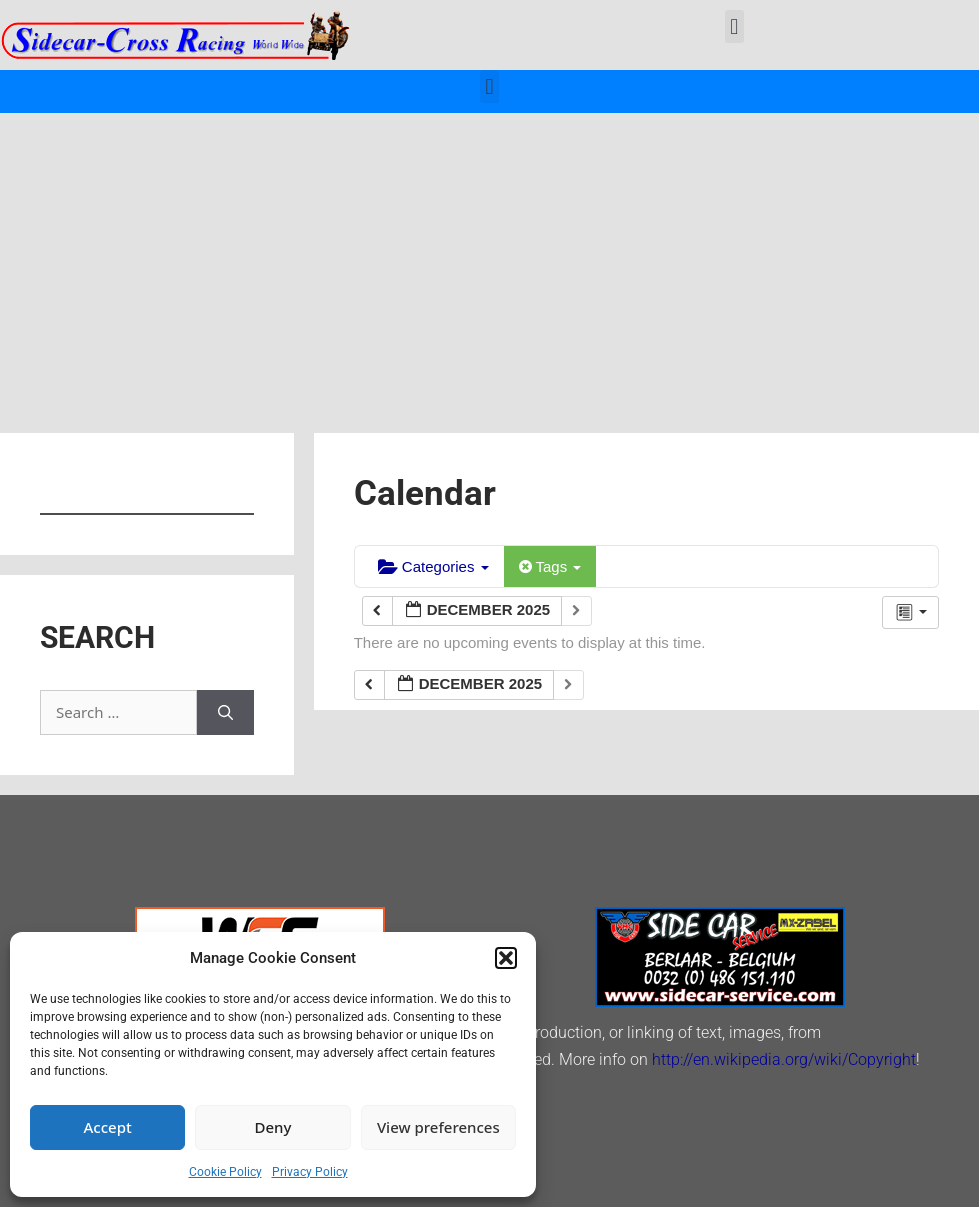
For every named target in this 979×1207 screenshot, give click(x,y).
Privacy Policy (310, 1172)
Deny (273, 1127)
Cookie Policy (225, 1172)
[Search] (225, 712)
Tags (550, 566)
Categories (433, 566)
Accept (108, 1127)
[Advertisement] (489, 263)
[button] (506, 958)
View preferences (438, 1127)
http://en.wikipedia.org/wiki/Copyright (784, 1059)
